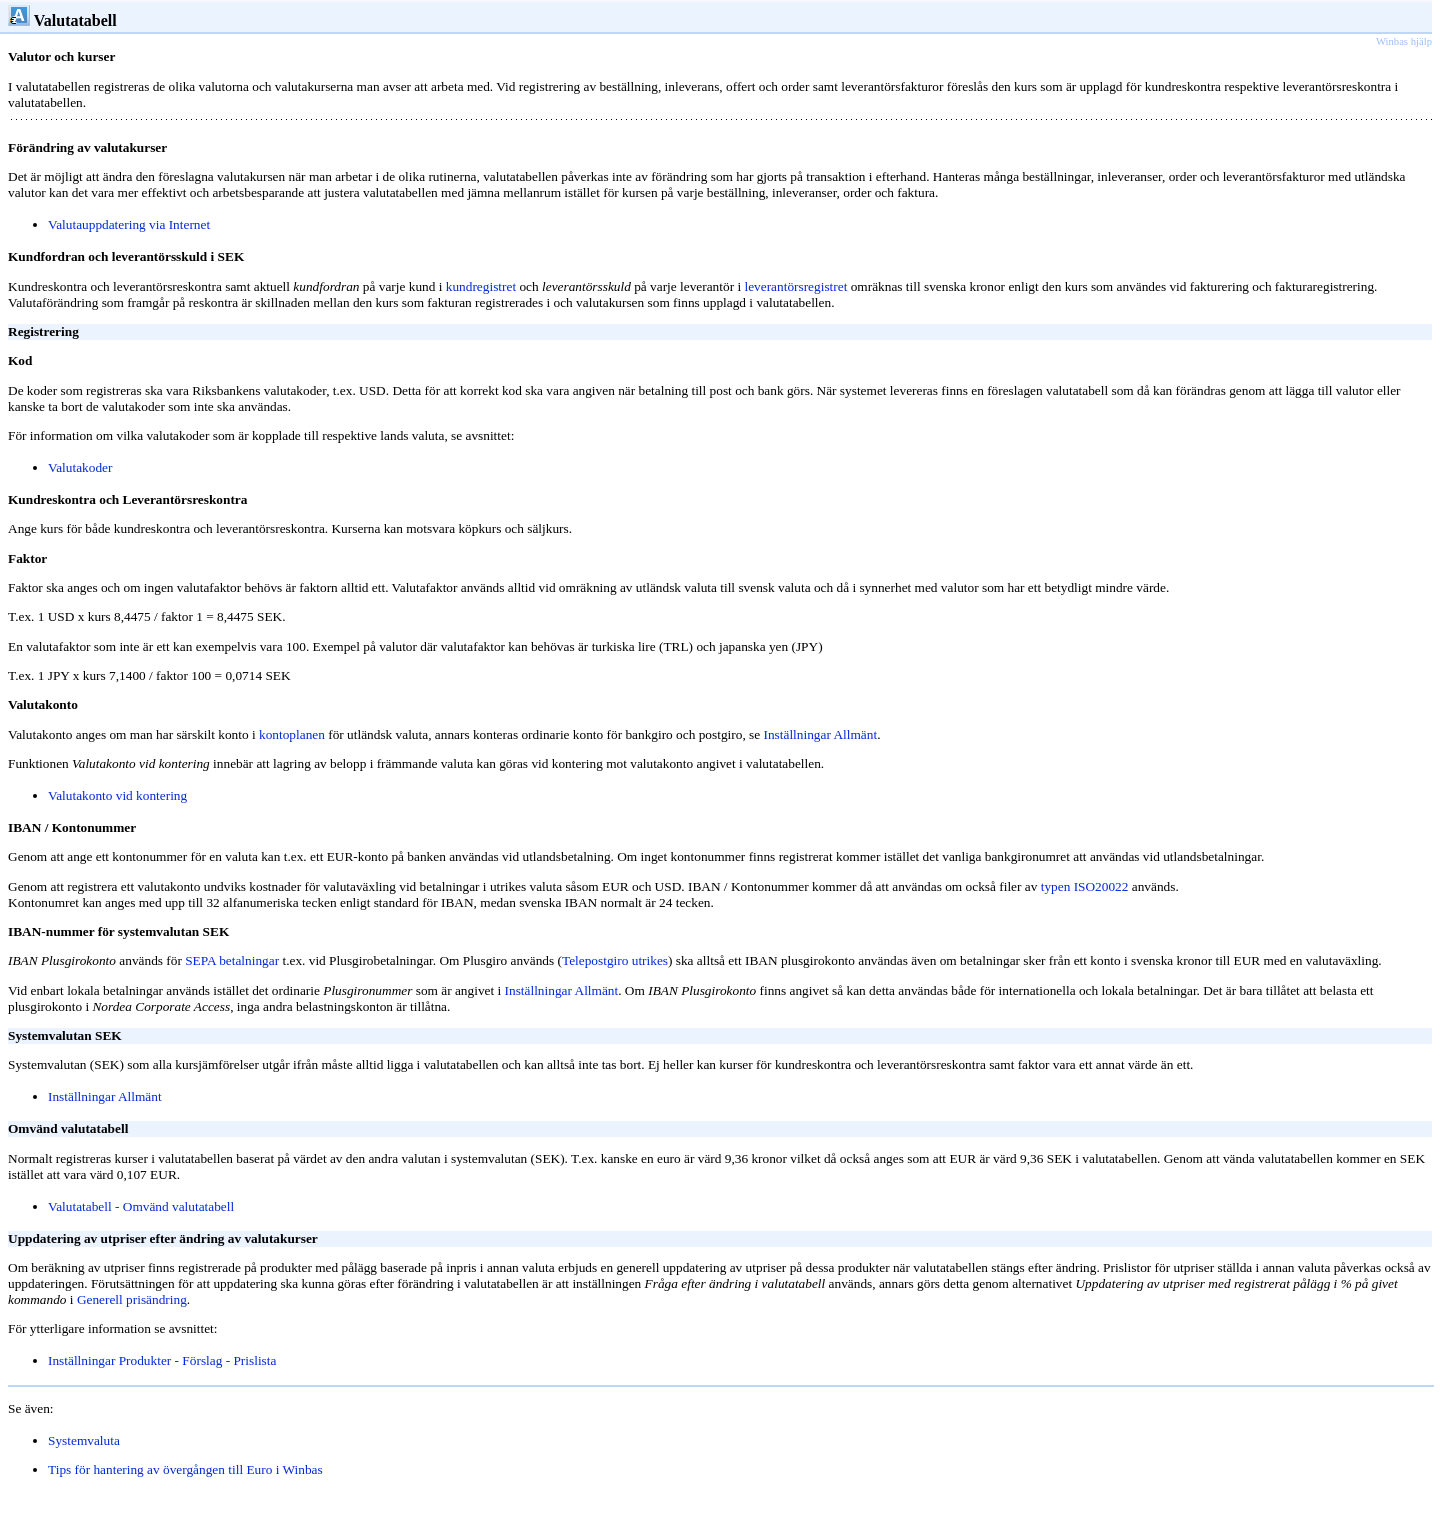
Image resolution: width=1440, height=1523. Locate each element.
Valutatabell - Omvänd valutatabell (141, 1206)
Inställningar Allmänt (562, 990)
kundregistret (481, 286)
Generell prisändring (132, 1299)
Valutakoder (80, 467)
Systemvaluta (84, 1440)
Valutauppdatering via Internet (129, 224)
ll (241, 1469)
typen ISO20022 (1085, 886)
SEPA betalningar (232, 960)
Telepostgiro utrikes (615, 960)
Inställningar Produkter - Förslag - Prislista (162, 1360)
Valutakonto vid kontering (117, 795)
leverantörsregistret (795, 286)
